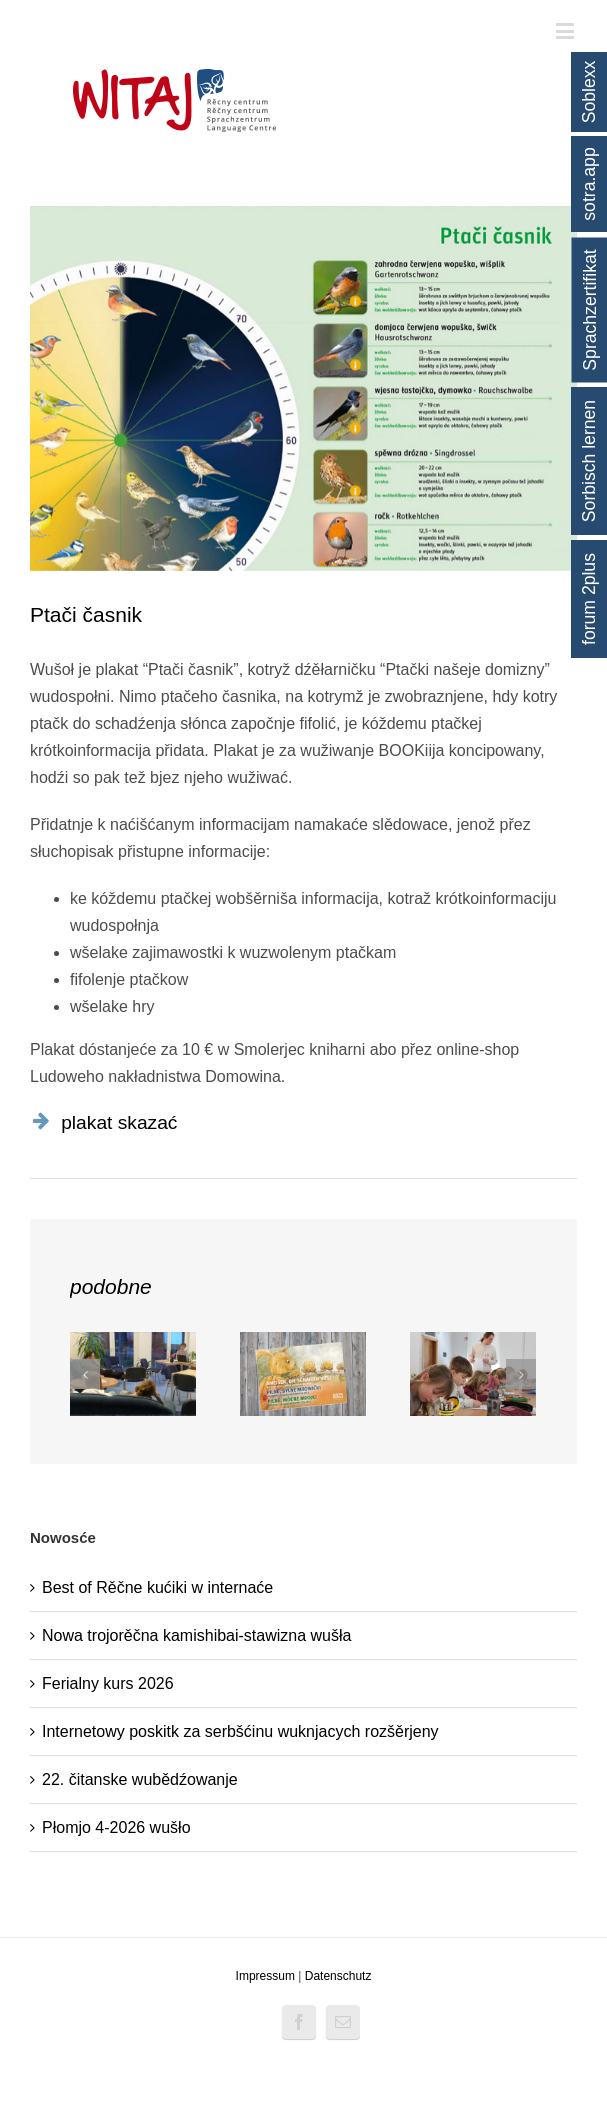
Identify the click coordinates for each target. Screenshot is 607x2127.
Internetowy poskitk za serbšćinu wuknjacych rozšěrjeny (240, 1731)
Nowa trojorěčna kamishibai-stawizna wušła (196, 1635)
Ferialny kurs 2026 (108, 1683)
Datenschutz (338, 1976)
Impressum (265, 1976)
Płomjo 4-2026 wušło (116, 1827)
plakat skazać (119, 1122)
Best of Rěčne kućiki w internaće (157, 1587)
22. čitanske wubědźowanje (140, 1779)
